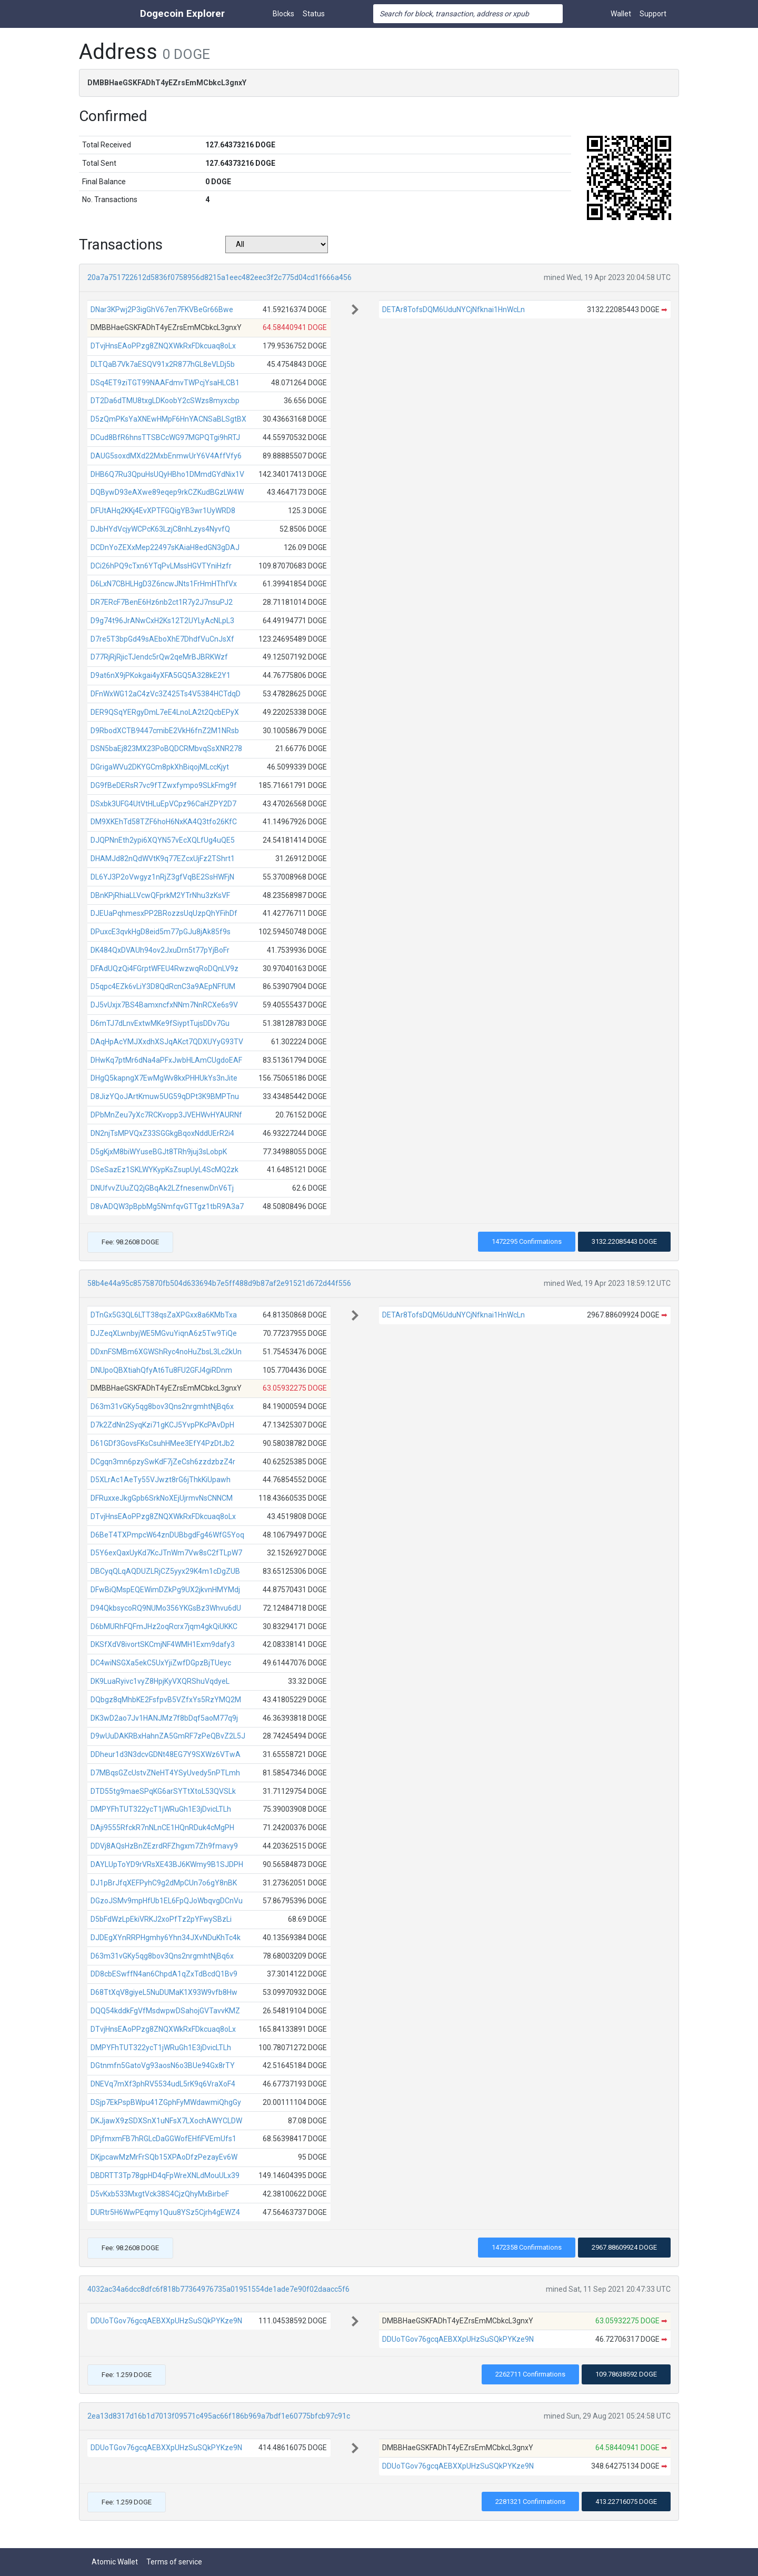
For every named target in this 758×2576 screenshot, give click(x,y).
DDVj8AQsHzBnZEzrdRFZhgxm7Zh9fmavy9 (164, 1846)
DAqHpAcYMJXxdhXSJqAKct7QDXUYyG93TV (167, 1041)
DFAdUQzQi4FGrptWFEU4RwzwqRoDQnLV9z (164, 968)
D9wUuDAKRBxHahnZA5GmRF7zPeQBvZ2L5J (168, 1736)
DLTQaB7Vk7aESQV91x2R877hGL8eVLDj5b (163, 364)
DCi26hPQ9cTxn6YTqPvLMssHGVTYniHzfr (161, 566)
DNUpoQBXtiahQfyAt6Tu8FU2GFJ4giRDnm (161, 1370)
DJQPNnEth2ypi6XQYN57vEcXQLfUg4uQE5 (163, 840)
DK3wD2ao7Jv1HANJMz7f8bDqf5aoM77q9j (164, 1718)
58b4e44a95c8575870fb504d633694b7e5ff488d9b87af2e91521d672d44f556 (219, 1283)
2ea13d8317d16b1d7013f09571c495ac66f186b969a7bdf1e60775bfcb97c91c (218, 2416)
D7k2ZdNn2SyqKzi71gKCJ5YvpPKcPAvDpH (162, 1425)
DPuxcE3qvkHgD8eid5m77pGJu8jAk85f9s (161, 931)
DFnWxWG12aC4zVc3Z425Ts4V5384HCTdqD (166, 694)
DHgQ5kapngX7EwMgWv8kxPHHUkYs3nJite (164, 1078)
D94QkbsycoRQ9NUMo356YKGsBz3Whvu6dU (166, 1608)
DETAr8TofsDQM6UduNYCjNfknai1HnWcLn (453, 309)
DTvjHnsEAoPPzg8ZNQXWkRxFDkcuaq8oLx (163, 346)
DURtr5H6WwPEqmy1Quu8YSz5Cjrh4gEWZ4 (165, 2212)
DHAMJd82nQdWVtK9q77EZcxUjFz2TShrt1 (163, 858)
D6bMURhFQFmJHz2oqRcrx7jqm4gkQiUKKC (164, 1626)
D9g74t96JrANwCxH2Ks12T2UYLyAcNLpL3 (162, 620)
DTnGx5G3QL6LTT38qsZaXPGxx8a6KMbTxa (164, 1315)
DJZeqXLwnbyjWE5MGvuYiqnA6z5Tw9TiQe (164, 1333)
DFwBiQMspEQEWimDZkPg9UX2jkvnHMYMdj (165, 1589)
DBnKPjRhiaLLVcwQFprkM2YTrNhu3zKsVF (160, 895)
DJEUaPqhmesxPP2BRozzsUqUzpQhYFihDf (164, 913)
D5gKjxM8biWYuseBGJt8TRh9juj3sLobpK (159, 1151)
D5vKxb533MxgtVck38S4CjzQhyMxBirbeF (160, 2194)
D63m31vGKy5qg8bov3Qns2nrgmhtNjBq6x (162, 1406)
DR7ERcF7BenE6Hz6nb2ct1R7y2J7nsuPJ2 (162, 602)
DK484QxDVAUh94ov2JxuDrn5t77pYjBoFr (160, 950)
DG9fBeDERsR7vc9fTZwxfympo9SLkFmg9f (164, 785)
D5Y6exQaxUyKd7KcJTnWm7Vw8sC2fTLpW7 (166, 1553)
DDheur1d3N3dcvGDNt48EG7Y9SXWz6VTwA (166, 1754)
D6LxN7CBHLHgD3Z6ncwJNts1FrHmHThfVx (164, 584)
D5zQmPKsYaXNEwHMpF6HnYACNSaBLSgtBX (168, 419)
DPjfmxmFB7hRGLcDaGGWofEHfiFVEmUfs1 (163, 2138)
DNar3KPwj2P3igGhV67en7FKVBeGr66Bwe (162, 309)
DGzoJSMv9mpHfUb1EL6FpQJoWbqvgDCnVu (167, 1900)
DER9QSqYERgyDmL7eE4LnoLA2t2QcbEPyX (165, 712)
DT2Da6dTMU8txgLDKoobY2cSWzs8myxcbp (165, 400)
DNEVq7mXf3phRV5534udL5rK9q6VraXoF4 (163, 2084)
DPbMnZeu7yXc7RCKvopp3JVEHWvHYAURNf (166, 1115)
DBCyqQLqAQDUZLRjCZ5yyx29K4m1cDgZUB (165, 1571)
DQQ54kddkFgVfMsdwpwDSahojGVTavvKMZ (165, 2010)
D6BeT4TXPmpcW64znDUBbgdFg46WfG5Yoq (167, 1535)
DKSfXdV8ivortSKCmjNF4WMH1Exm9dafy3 (163, 1644)
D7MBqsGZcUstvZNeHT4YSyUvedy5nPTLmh (165, 1773)
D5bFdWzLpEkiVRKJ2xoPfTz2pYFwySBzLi (161, 1919)
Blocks (283, 13)
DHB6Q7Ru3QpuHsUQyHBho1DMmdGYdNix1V (167, 474)
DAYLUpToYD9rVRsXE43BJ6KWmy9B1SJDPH (167, 1864)
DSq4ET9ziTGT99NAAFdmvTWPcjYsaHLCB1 (165, 382)
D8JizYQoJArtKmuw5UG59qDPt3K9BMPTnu (165, 1096)
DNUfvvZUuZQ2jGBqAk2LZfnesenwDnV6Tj (162, 1188)
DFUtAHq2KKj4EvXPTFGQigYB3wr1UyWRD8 (163, 510)
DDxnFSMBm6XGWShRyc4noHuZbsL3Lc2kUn (166, 1351)
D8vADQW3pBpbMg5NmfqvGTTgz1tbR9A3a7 (167, 1206)
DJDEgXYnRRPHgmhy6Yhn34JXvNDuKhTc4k (166, 1937)
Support (653, 13)
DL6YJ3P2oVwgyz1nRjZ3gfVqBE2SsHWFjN (162, 877)
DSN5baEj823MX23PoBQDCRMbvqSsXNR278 (166, 748)
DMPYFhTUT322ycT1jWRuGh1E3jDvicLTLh (161, 1809)
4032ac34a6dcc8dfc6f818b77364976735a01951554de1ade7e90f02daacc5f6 (218, 2289)
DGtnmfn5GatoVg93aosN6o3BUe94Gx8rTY (163, 2065)
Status (314, 13)
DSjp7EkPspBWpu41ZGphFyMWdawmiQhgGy (166, 2102)
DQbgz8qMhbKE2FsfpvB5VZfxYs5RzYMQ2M (166, 1699)
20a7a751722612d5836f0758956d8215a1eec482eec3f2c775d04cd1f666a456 (219, 277)
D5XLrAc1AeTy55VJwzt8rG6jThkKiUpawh (161, 1479)
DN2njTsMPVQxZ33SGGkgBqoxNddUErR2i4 (162, 1133)
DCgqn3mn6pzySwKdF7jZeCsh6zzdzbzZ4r (163, 1461)
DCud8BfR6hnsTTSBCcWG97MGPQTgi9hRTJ (165, 437)
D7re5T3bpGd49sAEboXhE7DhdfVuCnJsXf (162, 639)
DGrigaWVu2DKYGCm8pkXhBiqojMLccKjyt (160, 767)
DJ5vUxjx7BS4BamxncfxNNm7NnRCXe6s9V (164, 1005)
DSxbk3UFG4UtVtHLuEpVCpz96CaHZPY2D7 (163, 804)
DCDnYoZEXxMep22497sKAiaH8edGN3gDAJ (165, 547)
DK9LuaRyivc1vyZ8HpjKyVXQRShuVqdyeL (160, 1681)
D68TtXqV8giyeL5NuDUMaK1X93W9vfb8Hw (164, 1992)
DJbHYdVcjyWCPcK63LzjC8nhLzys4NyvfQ (160, 529)
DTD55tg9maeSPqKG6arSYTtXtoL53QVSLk (163, 1791)
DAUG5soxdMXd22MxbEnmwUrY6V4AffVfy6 (166, 456)
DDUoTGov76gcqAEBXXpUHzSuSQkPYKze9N (166, 2321)
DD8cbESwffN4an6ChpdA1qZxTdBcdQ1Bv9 (164, 1974)
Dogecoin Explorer (182, 13)
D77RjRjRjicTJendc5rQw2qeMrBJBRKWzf (159, 657)
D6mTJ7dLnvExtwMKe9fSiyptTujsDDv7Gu (160, 1023)
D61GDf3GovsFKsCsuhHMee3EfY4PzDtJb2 (162, 1443)
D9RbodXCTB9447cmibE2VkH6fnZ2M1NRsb (165, 730)
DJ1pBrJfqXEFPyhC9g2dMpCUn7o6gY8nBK (164, 1883)
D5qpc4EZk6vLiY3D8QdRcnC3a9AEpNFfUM (163, 986)
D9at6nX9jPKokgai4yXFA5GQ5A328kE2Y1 (161, 675)
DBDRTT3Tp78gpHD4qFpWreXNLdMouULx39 (165, 2175)
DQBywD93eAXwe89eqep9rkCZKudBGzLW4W (167, 492)
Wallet (621, 13)
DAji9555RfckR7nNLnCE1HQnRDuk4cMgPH (162, 1827)
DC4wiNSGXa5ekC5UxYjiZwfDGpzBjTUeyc (161, 1663)
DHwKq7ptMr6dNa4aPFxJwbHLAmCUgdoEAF (166, 1060)
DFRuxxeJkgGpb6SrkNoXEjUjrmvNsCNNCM (162, 1498)
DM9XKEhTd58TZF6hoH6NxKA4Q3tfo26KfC (164, 821)
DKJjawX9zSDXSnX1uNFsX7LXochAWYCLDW (166, 2120)
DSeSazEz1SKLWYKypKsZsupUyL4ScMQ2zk (164, 1169)
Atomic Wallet (115, 2562)
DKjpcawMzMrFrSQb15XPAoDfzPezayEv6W (164, 2157)
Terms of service (174, 2562)
